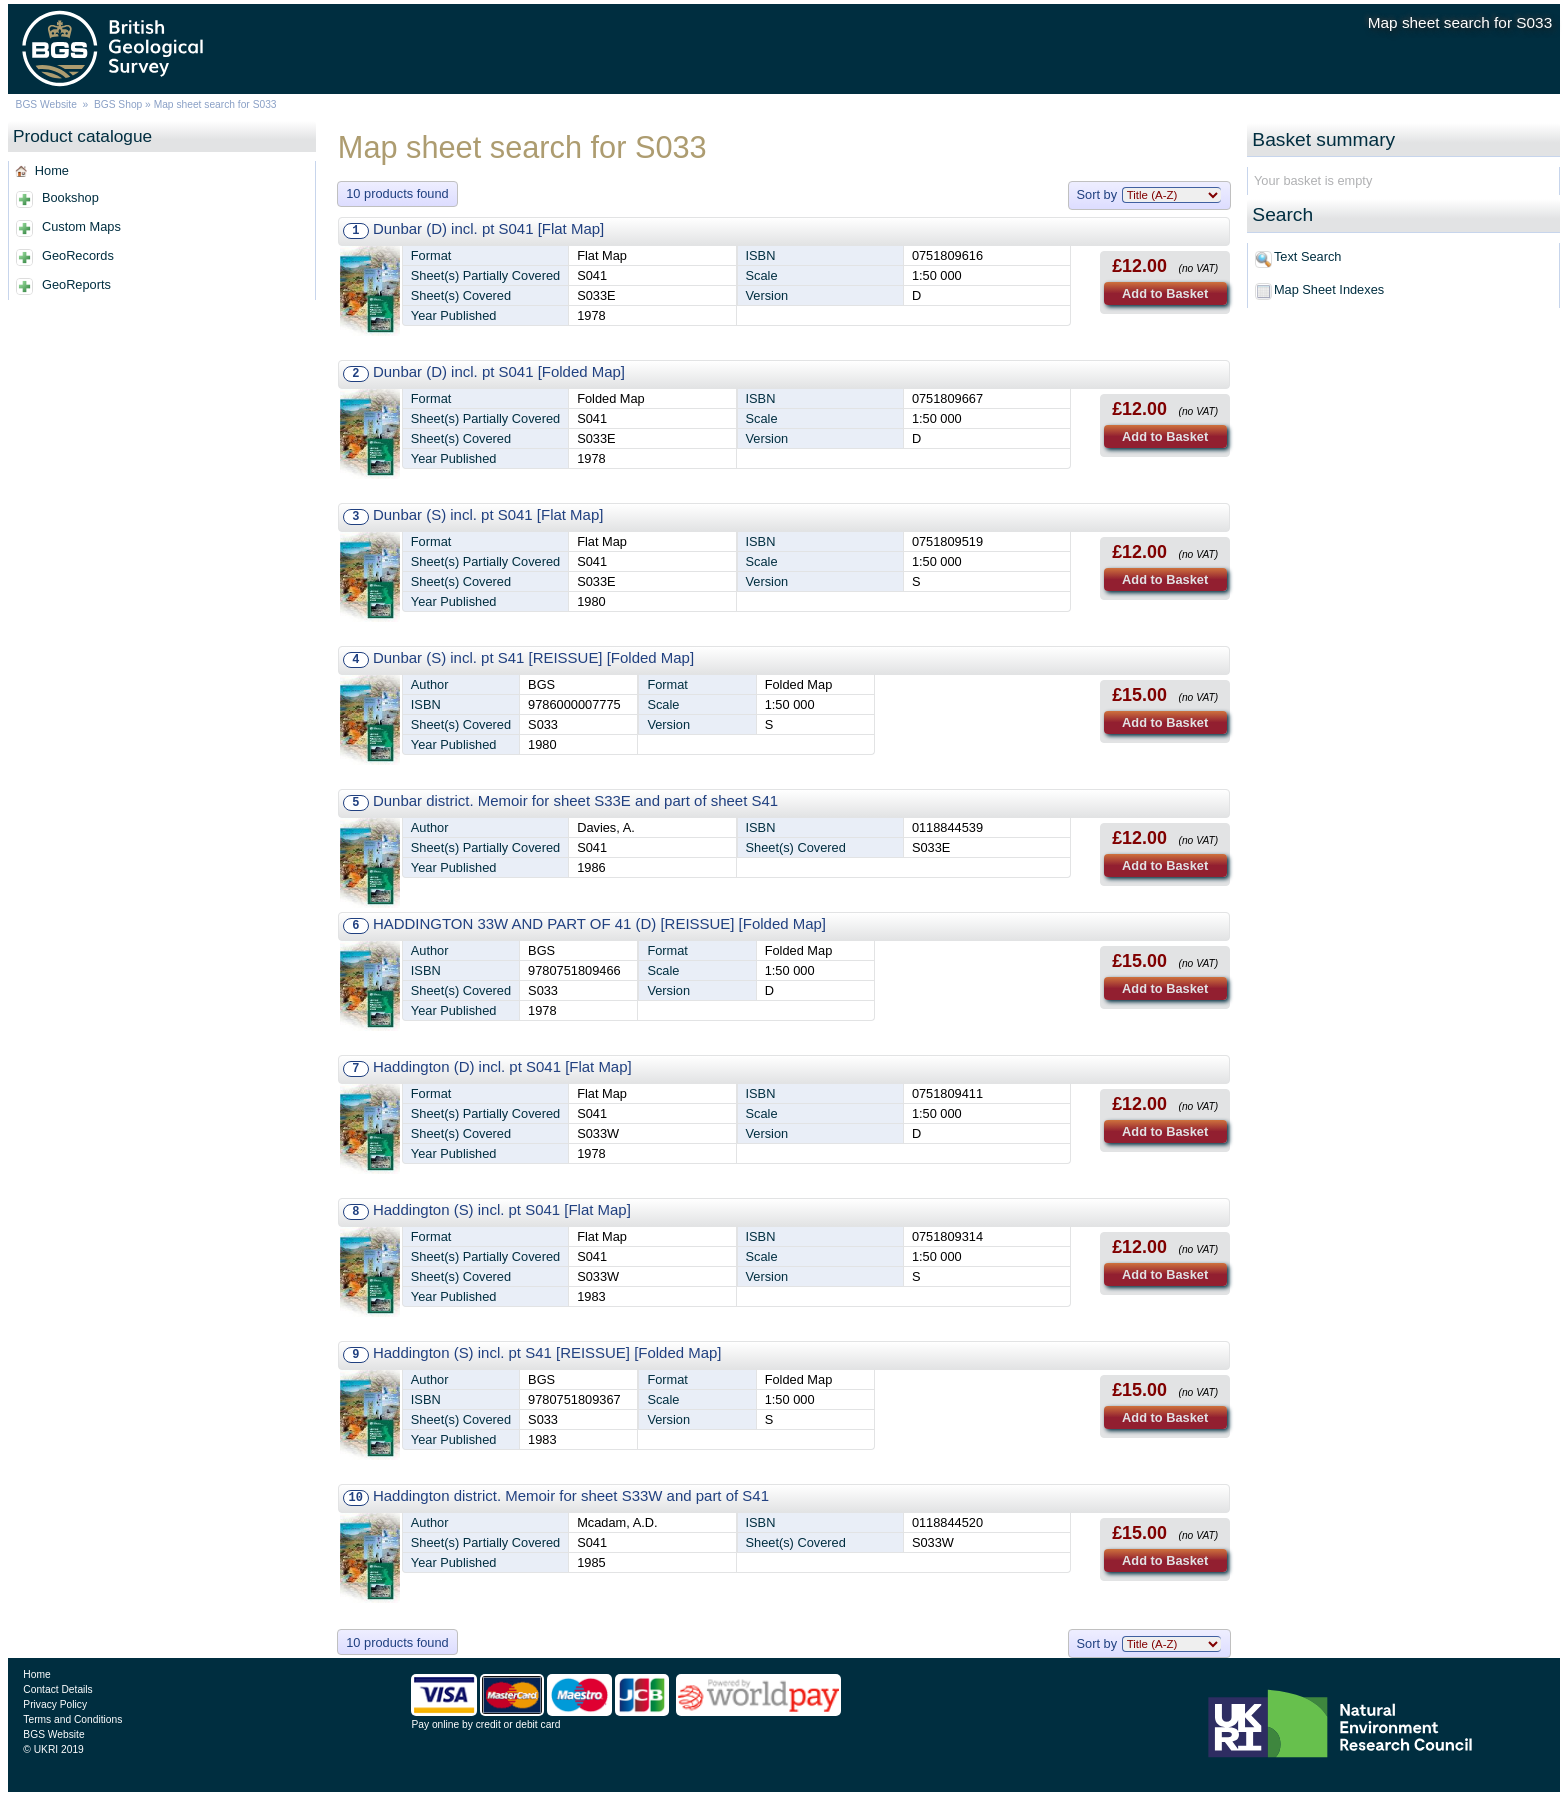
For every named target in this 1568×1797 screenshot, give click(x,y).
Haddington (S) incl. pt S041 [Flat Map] (502, 1209)
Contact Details (57, 1689)
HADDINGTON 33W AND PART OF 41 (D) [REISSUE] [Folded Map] (599, 923)
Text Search (1308, 256)
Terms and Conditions (72, 1719)
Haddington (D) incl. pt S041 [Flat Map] (502, 1066)
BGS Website (46, 104)
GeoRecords (78, 255)
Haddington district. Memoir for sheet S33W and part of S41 (571, 1495)
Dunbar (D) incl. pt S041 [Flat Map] (488, 228)
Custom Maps (81, 226)
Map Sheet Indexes (1329, 289)
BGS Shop (118, 104)
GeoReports (76, 284)
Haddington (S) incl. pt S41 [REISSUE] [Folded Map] (547, 1352)
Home (52, 170)
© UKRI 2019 (53, 1749)
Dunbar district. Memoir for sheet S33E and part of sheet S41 (575, 800)
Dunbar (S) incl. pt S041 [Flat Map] (488, 514)
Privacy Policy (55, 1704)
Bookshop (70, 197)
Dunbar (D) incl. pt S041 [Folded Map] (499, 371)
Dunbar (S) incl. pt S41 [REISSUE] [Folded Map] (533, 657)
